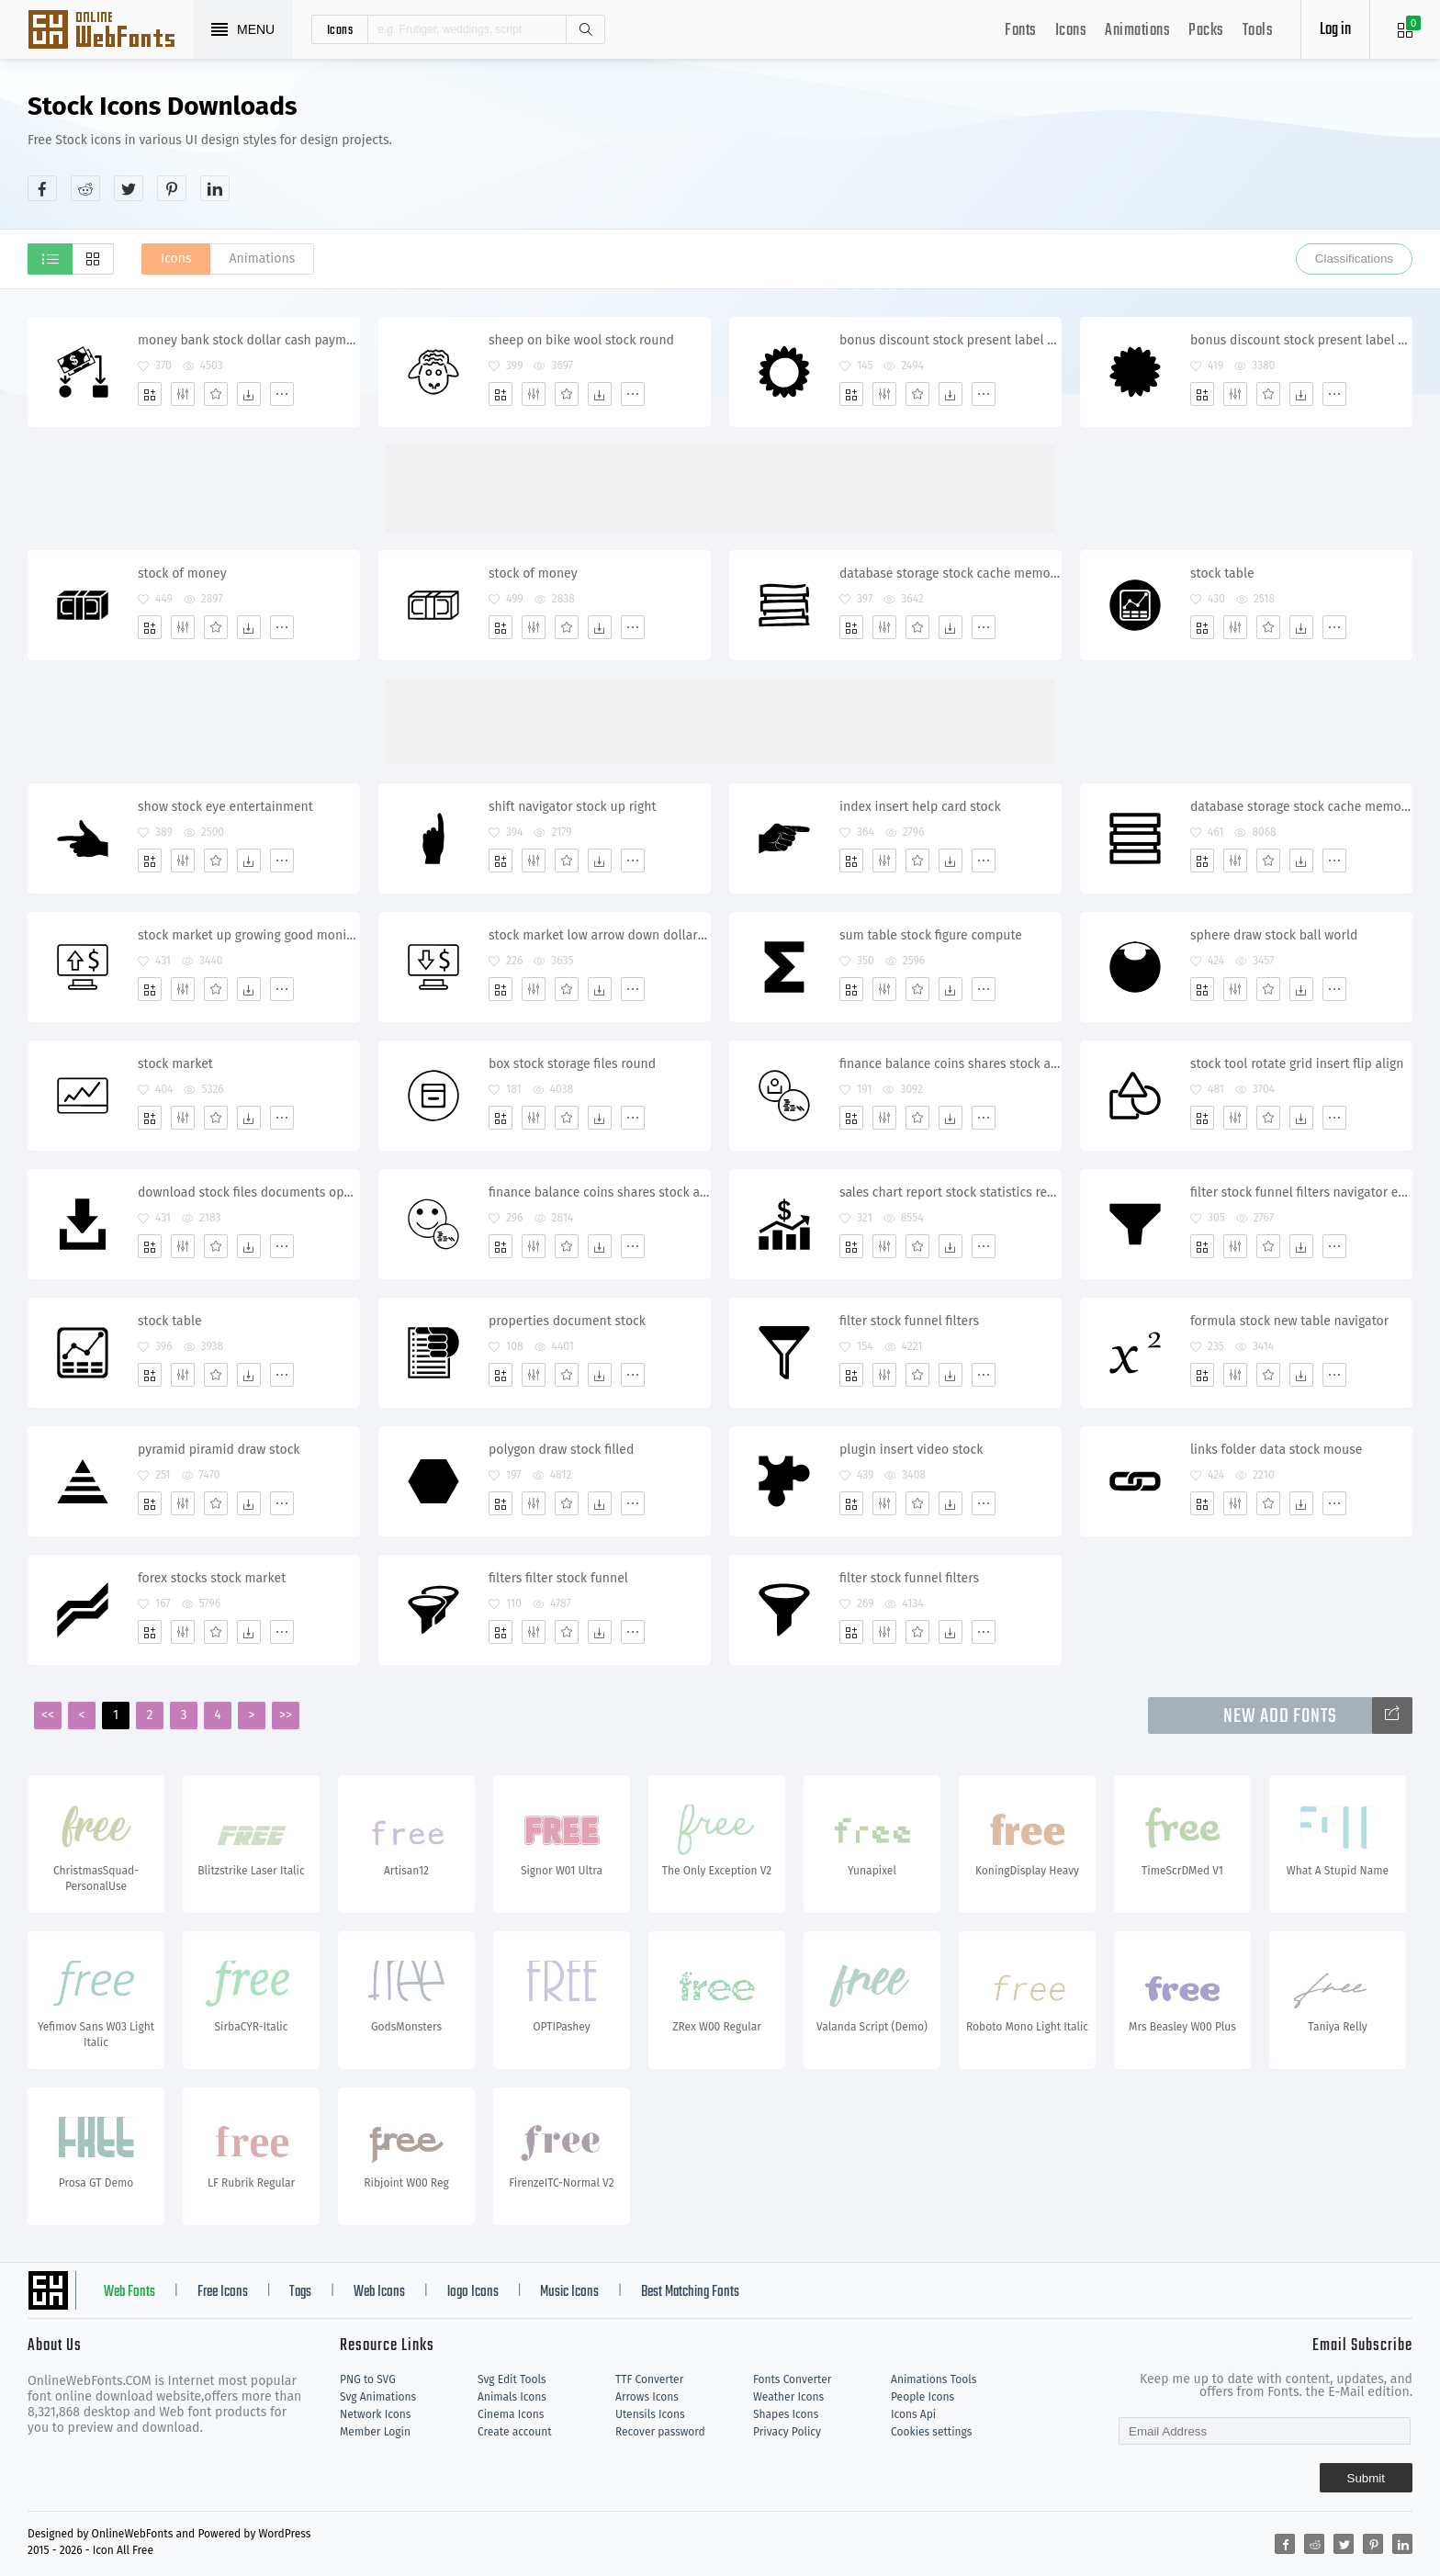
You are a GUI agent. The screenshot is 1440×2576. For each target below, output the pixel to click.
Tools (1258, 30)
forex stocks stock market (212, 1578)
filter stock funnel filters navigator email (1301, 1192)
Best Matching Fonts (690, 2292)
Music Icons (569, 2292)
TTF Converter (649, 2379)
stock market (175, 1064)
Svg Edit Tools (512, 2379)
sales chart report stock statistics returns (950, 1192)
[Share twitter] (128, 188)
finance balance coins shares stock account (950, 1064)
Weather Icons (788, 2396)
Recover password (660, 2431)
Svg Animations (378, 2396)
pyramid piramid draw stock (219, 1449)
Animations (1137, 30)
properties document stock (567, 1321)
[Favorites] (216, 394)
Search (585, 29)
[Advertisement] (1078, 146)
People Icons (922, 2396)
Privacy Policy (787, 2431)
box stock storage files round (572, 1064)
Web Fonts (129, 2292)
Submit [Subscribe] (1366, 2478)
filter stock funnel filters (909, 1321)
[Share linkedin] (215, 188)
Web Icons (379, 2292)
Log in (1335, 30)
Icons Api (913, 2414)
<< (47, 1715)
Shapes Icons (785, 2414)
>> (285, 1715)
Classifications (1354, 258)
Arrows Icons (647, 2396)
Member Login (375, 2431)
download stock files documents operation (248, 1192)
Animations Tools (933, 2379)
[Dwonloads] (249, 394)
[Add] (150, 394)
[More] (282, 394)
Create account (515, 2431)
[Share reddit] (85, 188)
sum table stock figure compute (930, 935)
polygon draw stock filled (561, 1449)
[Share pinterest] (171, 188)
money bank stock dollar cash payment (248, 340)
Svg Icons (110, 31)
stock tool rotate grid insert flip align (1297, 1064)
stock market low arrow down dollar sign (599, 935)
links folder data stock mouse (1276, 1449)
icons (340, 29)
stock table (1222, 573)
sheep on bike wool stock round (581, 340)
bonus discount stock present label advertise (950, 340)
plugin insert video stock (911, 1449)
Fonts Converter (792, 2379)
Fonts (1021, 30)
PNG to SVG (368, 2379)
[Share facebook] (42, 188)
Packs (1206, 30)
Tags (300, 2292)
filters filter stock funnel (558, 1578)
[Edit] (183, 394)
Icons (1071, 30)
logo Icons (473, 2292)
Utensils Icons (650, 2414)
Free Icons (222, 2292)
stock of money (182, 573)
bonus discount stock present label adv (1301, 340)
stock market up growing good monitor (248, 935)
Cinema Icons (511, 2414)
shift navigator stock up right (573, 807)
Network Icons (375, 2414)
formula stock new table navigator (1289, 1321)
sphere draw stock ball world (1273, 935)
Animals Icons (512, 2396)
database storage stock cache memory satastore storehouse (950, 573)
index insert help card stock (920, 807)
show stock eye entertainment (225, 807)
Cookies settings (931, 2431)
